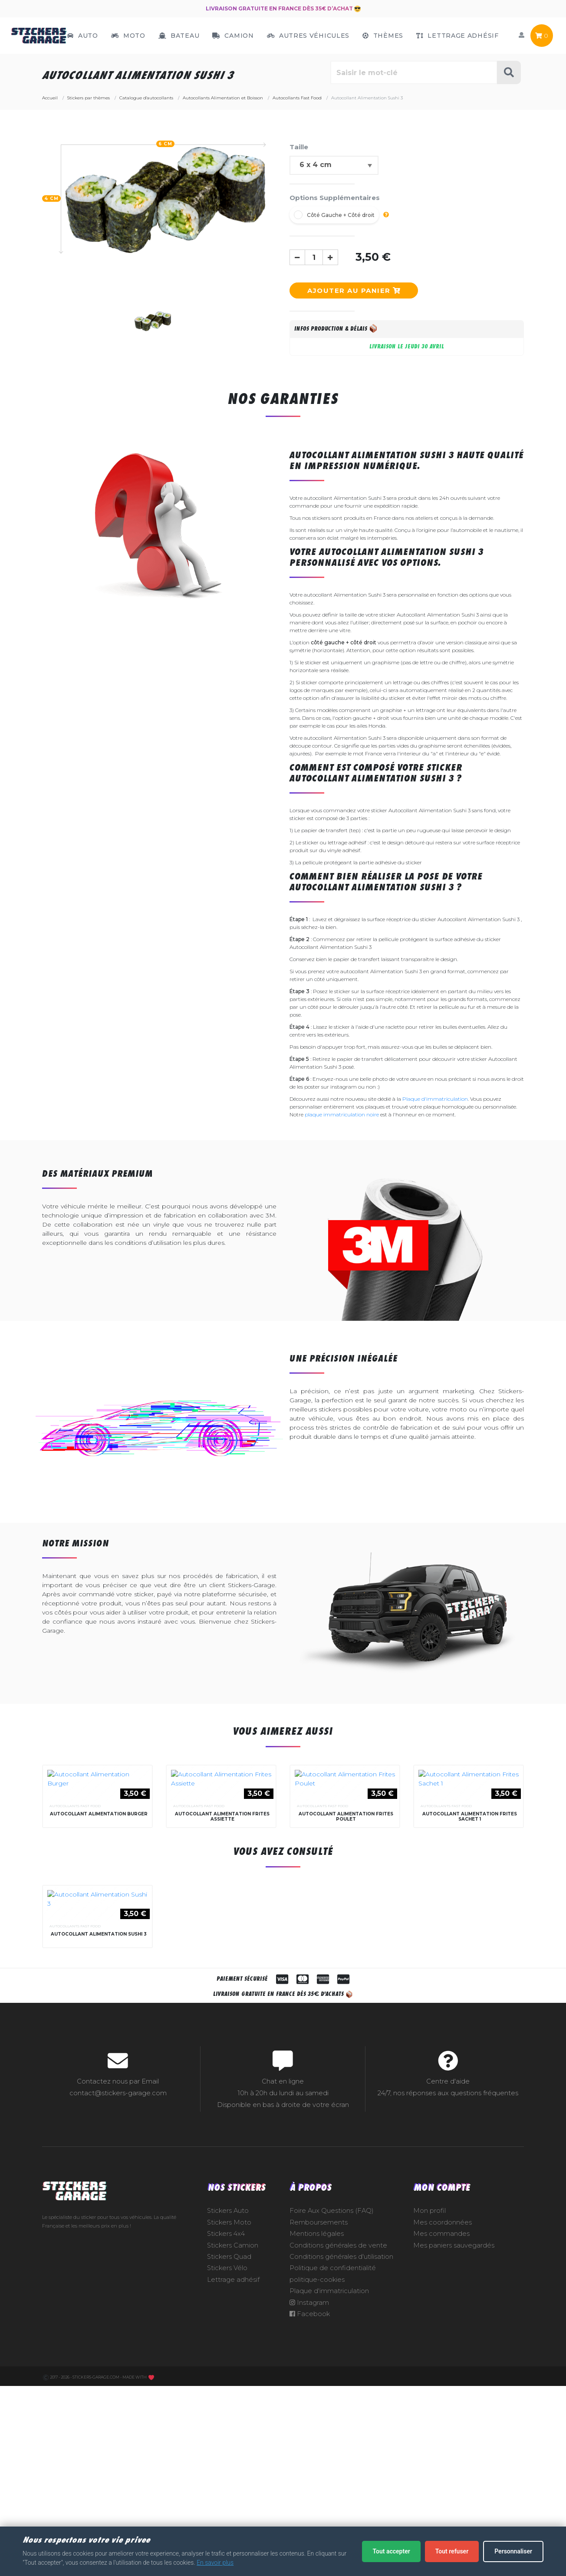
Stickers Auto (228, 2410)
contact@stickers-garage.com (118, 2292)
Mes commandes (441, 2433)
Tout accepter (391, 2551)
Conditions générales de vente (338, 2444)
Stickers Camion (232, 2444)
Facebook (310, 2513)
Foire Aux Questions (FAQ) (332, 2410)
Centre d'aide (448, 2280)
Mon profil (429, 2410)
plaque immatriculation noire (342, 1114)
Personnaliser (513, 2551)
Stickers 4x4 (226, 2433)
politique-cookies (317, 2479)
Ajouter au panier (353, 290)
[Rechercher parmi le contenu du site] (413, 72)
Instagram (309, 2502)
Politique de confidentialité (333, 2467)
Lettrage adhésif (233, 2479)
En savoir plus (215, 2562)
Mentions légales (317, 2433)
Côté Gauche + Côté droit (341, 215)
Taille (299, 147)
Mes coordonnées (442, 2421)
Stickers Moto (229, 2421)
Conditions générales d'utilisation (341, 2456)
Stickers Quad (229, 2456)
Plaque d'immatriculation (435, 1099)
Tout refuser (451, 2551)
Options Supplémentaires (335, 198)
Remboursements (319, 2421)
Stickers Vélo (227, 2467)
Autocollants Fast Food (75, 1910)
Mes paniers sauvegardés (453, 2444)
